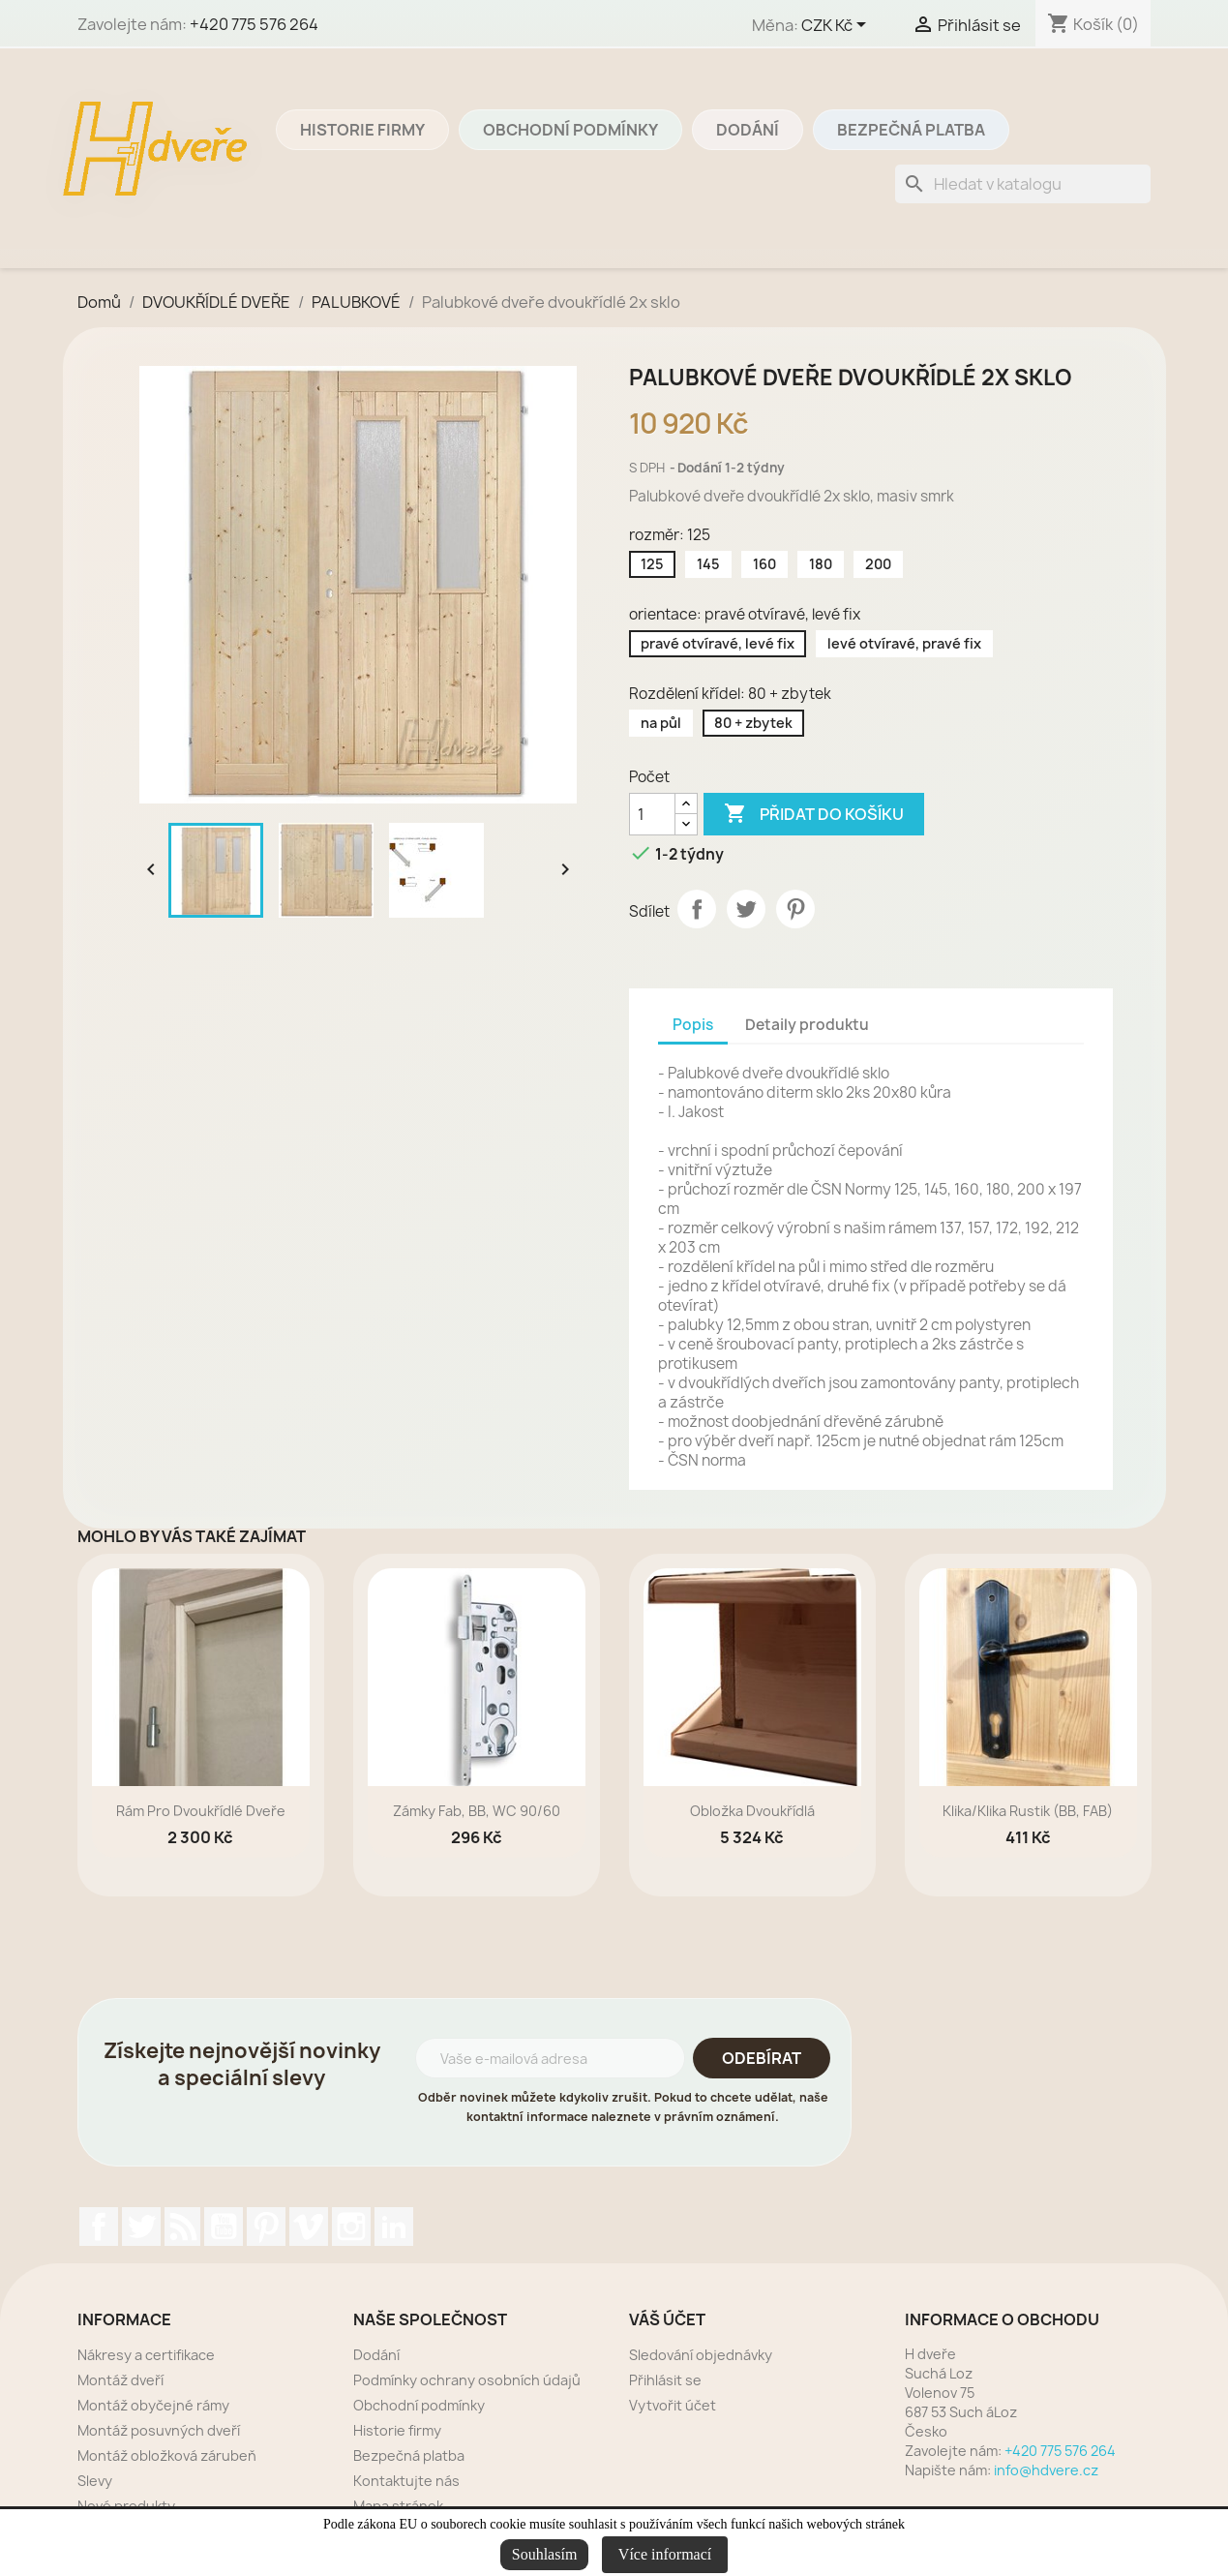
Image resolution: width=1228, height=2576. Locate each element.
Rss (183, 2226)
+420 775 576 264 (254, 24)
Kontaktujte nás (406, 2480)
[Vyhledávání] (1023, 184)
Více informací (664, 2554)
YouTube (223, 2226)
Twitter (141, 2226)
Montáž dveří (120, 2380)
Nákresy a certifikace (146, 2355)
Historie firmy (362, 129)
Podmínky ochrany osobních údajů (467, 2380)
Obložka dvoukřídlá (752, 1811)
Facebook (98, 2226)
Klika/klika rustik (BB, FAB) (1028, 1811)
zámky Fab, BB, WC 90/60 (476, 1811)
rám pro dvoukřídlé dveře (200, 1811)
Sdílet (696, 909)
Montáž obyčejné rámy (153, 2405)
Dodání (747, 129)
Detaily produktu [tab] (807, 1025)
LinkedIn (393, 2226)
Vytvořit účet (672, 2405)
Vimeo (308, 2226)
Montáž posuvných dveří (158, 2430)
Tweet (746, 909)
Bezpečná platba (911, 129)
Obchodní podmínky (570, 129)
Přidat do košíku (814, 814)
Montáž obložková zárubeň (166, 2455)
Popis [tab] (693, 1025)
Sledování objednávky (700, 2355)
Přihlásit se (665, 2380)
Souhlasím (545, 2554)
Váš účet (667, 2319)
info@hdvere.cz (1046, 2470)
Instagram (351, 2226)
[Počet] (652, 814)
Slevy (94, 2480)
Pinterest (795, 909)
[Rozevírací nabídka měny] (837, 26)
